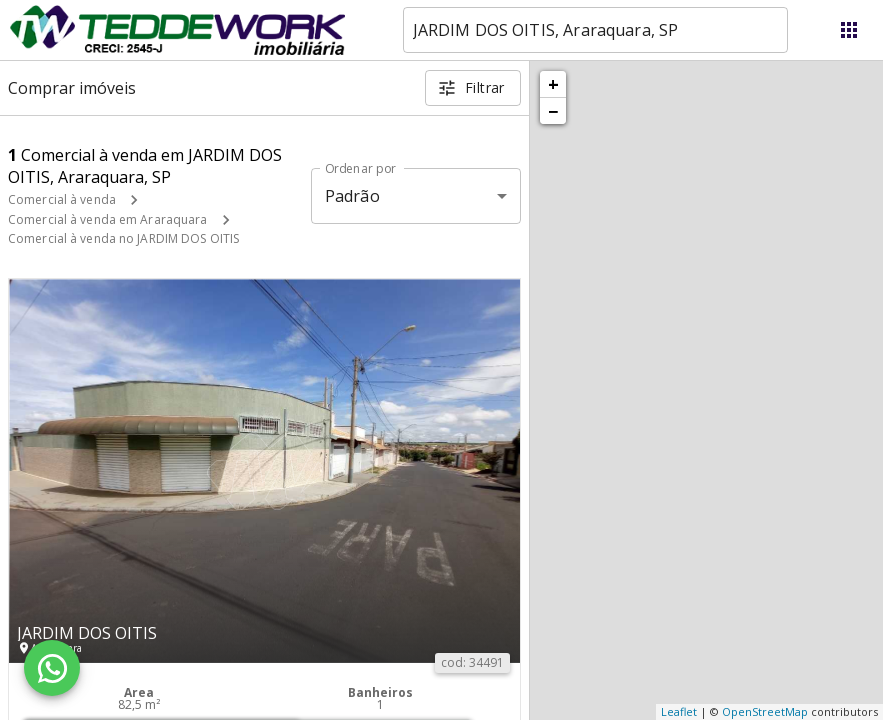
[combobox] (595, 30)
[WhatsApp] (52, 668)
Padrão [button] (352, 196)
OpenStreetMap (765, 711)
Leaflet (679, 711)
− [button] (553, 111)
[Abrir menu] (849, 30)
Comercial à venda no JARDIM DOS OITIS (123, 238)
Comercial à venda (62, 199)
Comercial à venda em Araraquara (108, 219)
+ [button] (553, 84)
